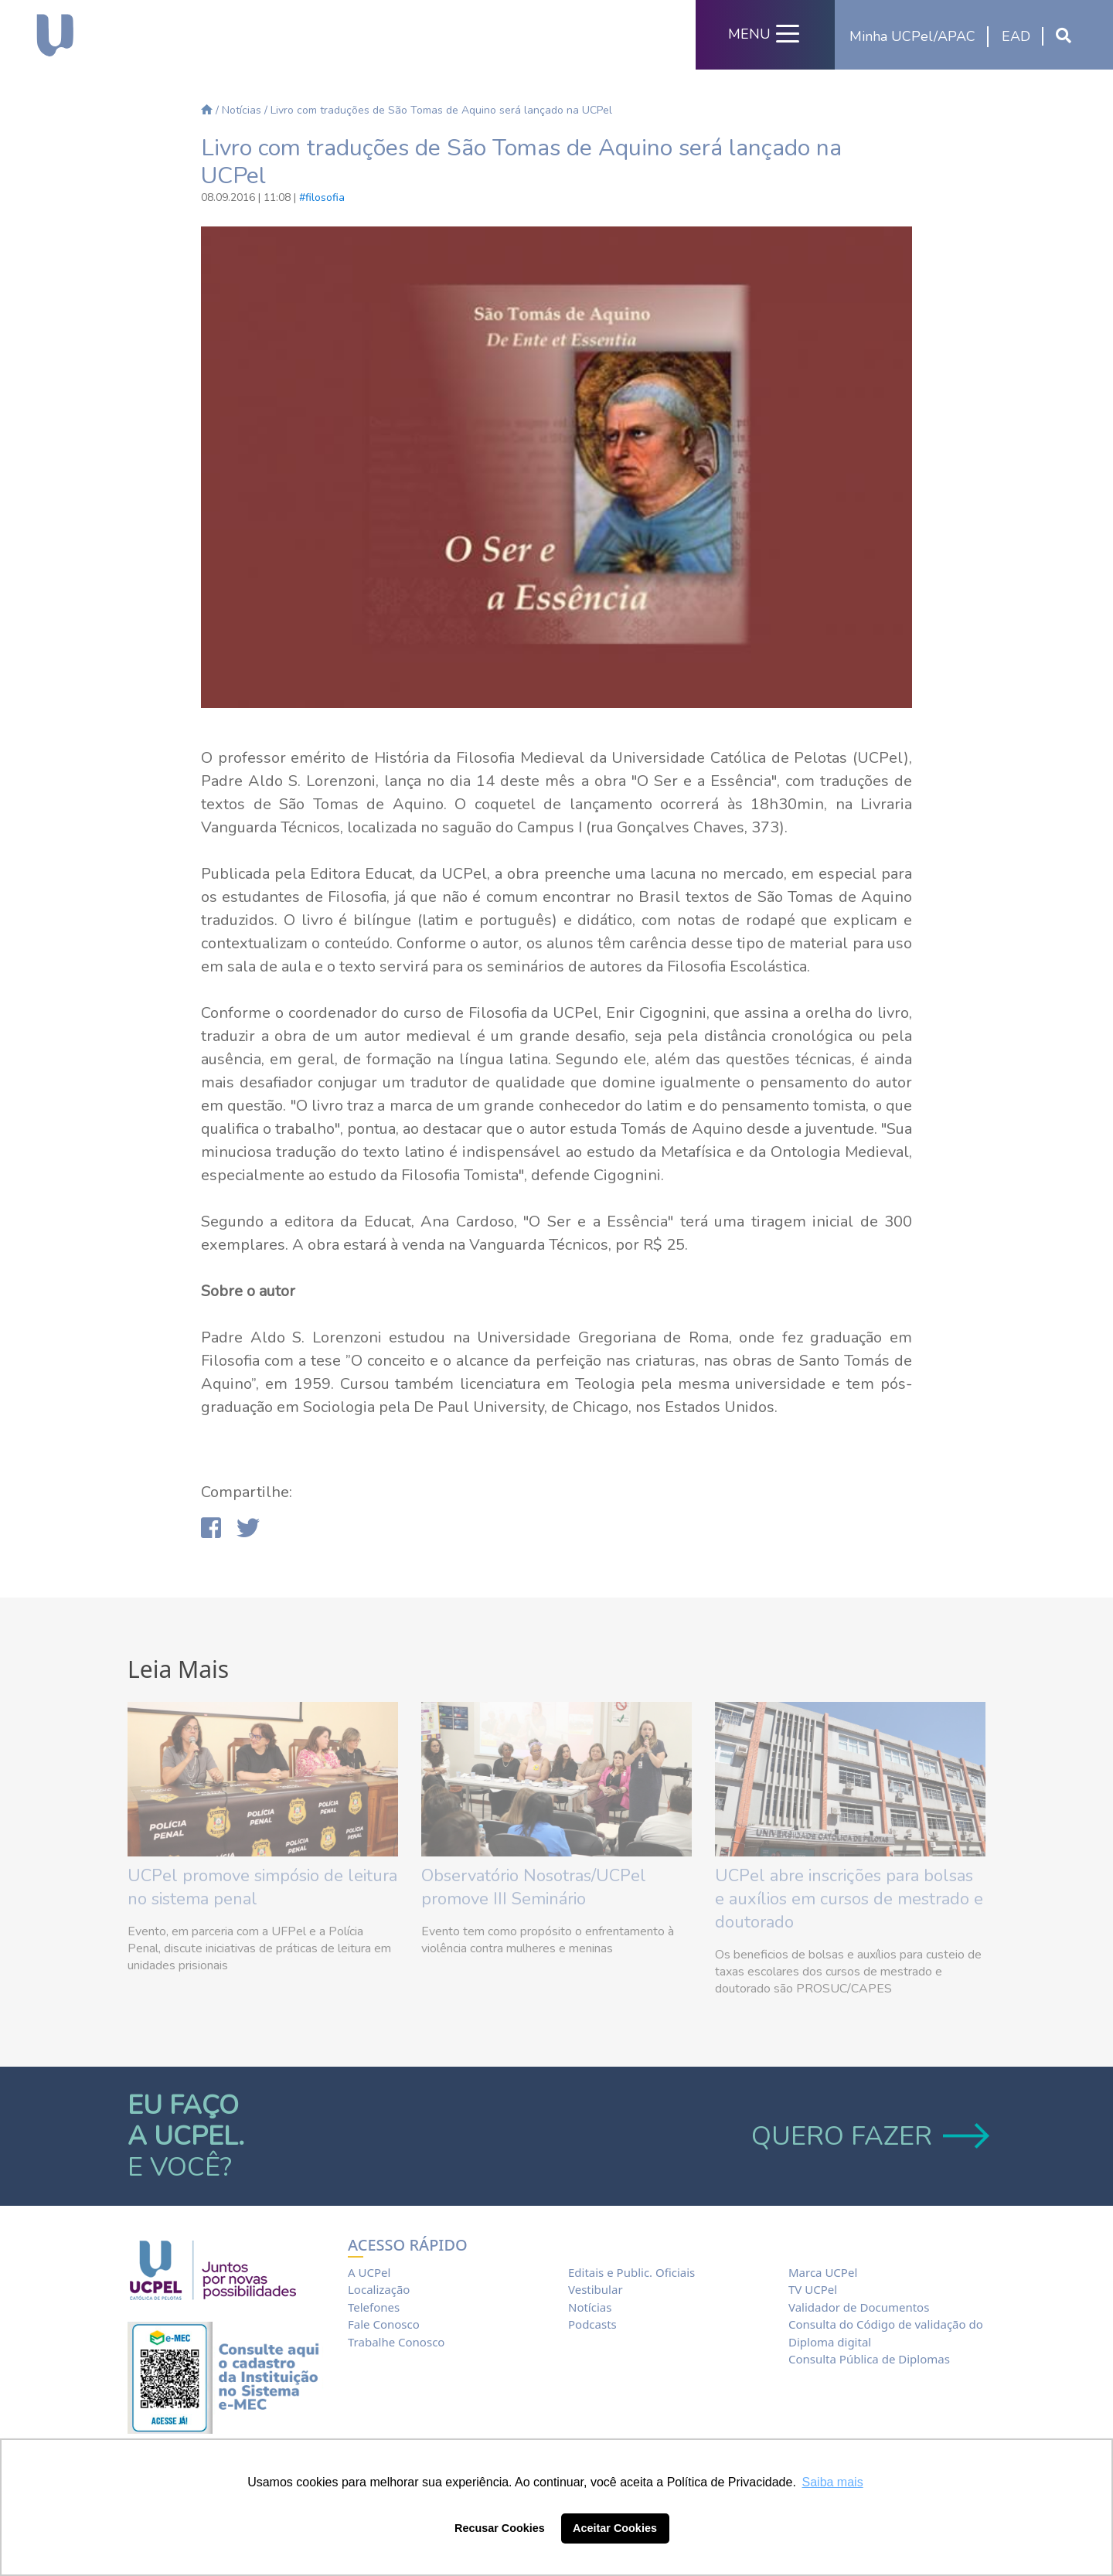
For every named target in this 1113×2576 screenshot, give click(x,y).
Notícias (241, 110)
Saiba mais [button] (832, 2482)
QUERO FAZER (868, 2136)
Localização (379, 2289)
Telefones (374, 2307)
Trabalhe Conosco (396, 2342)
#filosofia (322, 197)
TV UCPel (812, 2289)
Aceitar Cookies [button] (615, 2528)
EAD (1016, 36)
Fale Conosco (384, 2324)
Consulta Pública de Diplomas (869, 2359)
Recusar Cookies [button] (499, 2528)
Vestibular (595, 2289)
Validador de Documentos (858, 2307)
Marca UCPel (822, 2272)
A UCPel (369, 2272)
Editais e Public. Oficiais (631, 2272)
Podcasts (592, 2324)
